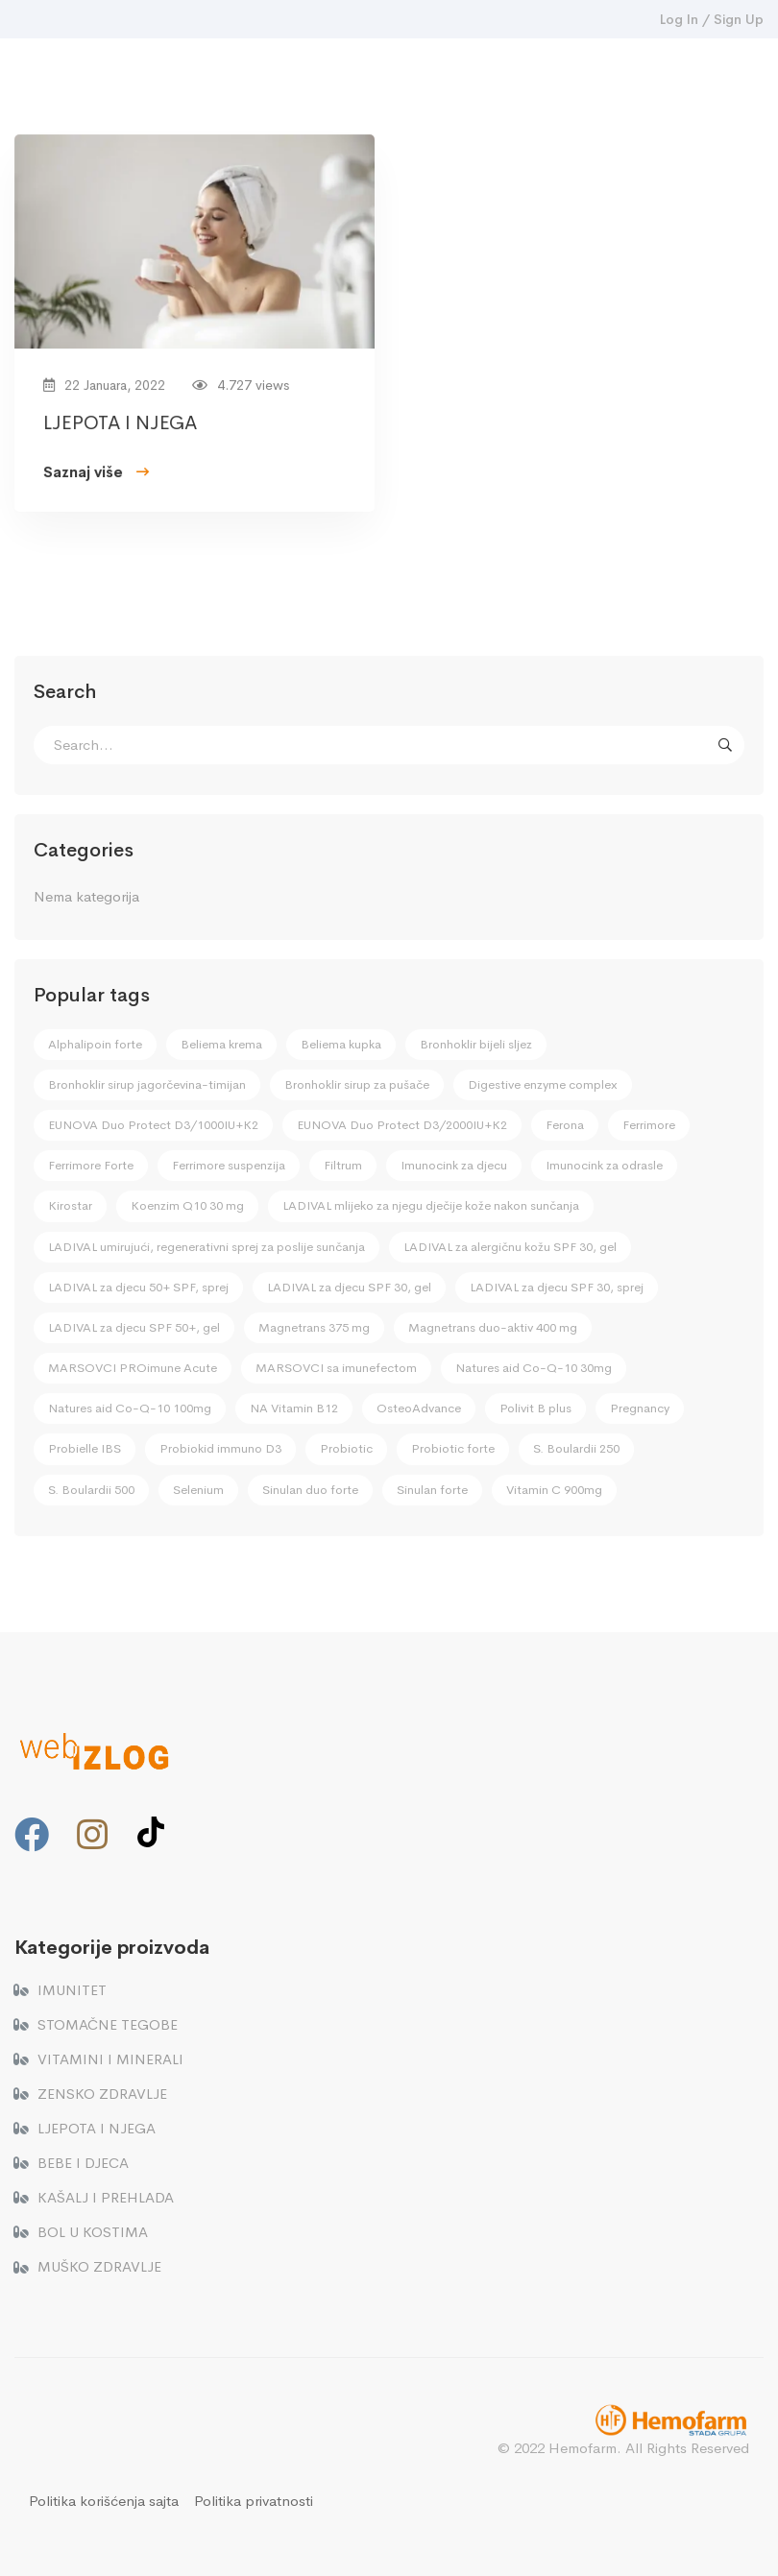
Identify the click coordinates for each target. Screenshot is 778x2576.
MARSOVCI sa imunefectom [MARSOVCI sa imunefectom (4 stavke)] (336, 1368)
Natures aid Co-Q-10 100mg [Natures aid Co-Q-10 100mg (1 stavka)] (129, 1408)
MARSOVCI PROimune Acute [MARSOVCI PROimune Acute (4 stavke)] (132, 1368)
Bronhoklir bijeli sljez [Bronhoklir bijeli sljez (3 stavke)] (476, 1044)
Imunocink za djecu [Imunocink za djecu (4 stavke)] (454, 1165)
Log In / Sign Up (712, 19)
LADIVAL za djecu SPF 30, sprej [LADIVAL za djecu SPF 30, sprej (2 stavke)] (557, 1287)
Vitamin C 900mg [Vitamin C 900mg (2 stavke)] (554, 1489)
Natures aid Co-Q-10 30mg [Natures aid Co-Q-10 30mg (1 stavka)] (533, 1368)
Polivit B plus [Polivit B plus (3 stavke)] (535, 1408)
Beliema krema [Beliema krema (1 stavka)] (221, 1044)
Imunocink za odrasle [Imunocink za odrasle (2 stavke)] (604, 1165)
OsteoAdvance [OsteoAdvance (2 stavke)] (419, 1408)
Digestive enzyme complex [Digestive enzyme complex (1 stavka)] (543, 1084)
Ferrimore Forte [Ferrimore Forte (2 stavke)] (91, 1165)
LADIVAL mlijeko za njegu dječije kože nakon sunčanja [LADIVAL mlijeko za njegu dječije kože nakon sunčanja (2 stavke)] (430, 1205)
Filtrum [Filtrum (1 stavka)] (343, 1165)
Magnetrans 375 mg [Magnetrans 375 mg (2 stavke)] (314, 1327)
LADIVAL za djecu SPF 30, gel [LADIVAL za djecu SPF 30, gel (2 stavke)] (349, 1287)
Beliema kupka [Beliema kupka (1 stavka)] (341, 1044)
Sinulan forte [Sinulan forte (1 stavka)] (432, 1489)
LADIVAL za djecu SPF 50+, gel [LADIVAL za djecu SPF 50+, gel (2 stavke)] (134, 1327)
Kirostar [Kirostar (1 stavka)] (70, 1205)
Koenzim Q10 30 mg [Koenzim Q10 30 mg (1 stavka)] (187, 1205)
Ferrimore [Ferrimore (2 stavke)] (648, 1125)
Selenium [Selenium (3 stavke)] (198, 1489)
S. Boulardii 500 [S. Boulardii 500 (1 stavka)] (91, 1489)
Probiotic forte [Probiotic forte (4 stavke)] (453, 1448)
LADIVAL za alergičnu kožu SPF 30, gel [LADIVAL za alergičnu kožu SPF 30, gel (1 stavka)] (510, 1247)
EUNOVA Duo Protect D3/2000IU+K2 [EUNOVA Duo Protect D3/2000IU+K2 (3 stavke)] (402, 1125)
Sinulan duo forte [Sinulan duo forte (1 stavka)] (310, 1489)
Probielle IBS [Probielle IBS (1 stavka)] (84, 1448)
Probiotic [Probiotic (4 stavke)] (346, 1448)
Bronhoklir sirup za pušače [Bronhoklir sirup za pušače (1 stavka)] (356, 1084)
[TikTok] (151, 1832)
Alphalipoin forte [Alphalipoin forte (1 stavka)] (95, 1044)
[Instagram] (92, 1835)
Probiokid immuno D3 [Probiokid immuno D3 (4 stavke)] (220, 1448)
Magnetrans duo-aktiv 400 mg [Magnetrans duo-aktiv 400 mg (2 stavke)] (492, 1327)
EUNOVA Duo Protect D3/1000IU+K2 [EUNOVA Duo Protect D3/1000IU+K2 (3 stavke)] (153, 1125)
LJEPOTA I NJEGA (120, 426)
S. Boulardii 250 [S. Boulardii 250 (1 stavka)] (576, 1448)
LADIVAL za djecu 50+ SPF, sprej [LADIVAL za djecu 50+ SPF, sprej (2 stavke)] (138, 1287)
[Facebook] (32, 1835)
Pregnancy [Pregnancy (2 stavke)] (639, 1408)
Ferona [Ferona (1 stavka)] (565, 1125)
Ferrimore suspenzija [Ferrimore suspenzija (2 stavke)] (228, 1165)
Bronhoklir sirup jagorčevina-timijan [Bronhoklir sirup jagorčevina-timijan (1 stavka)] (147, 1084)
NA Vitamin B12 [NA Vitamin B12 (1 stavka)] (294, 1408)
